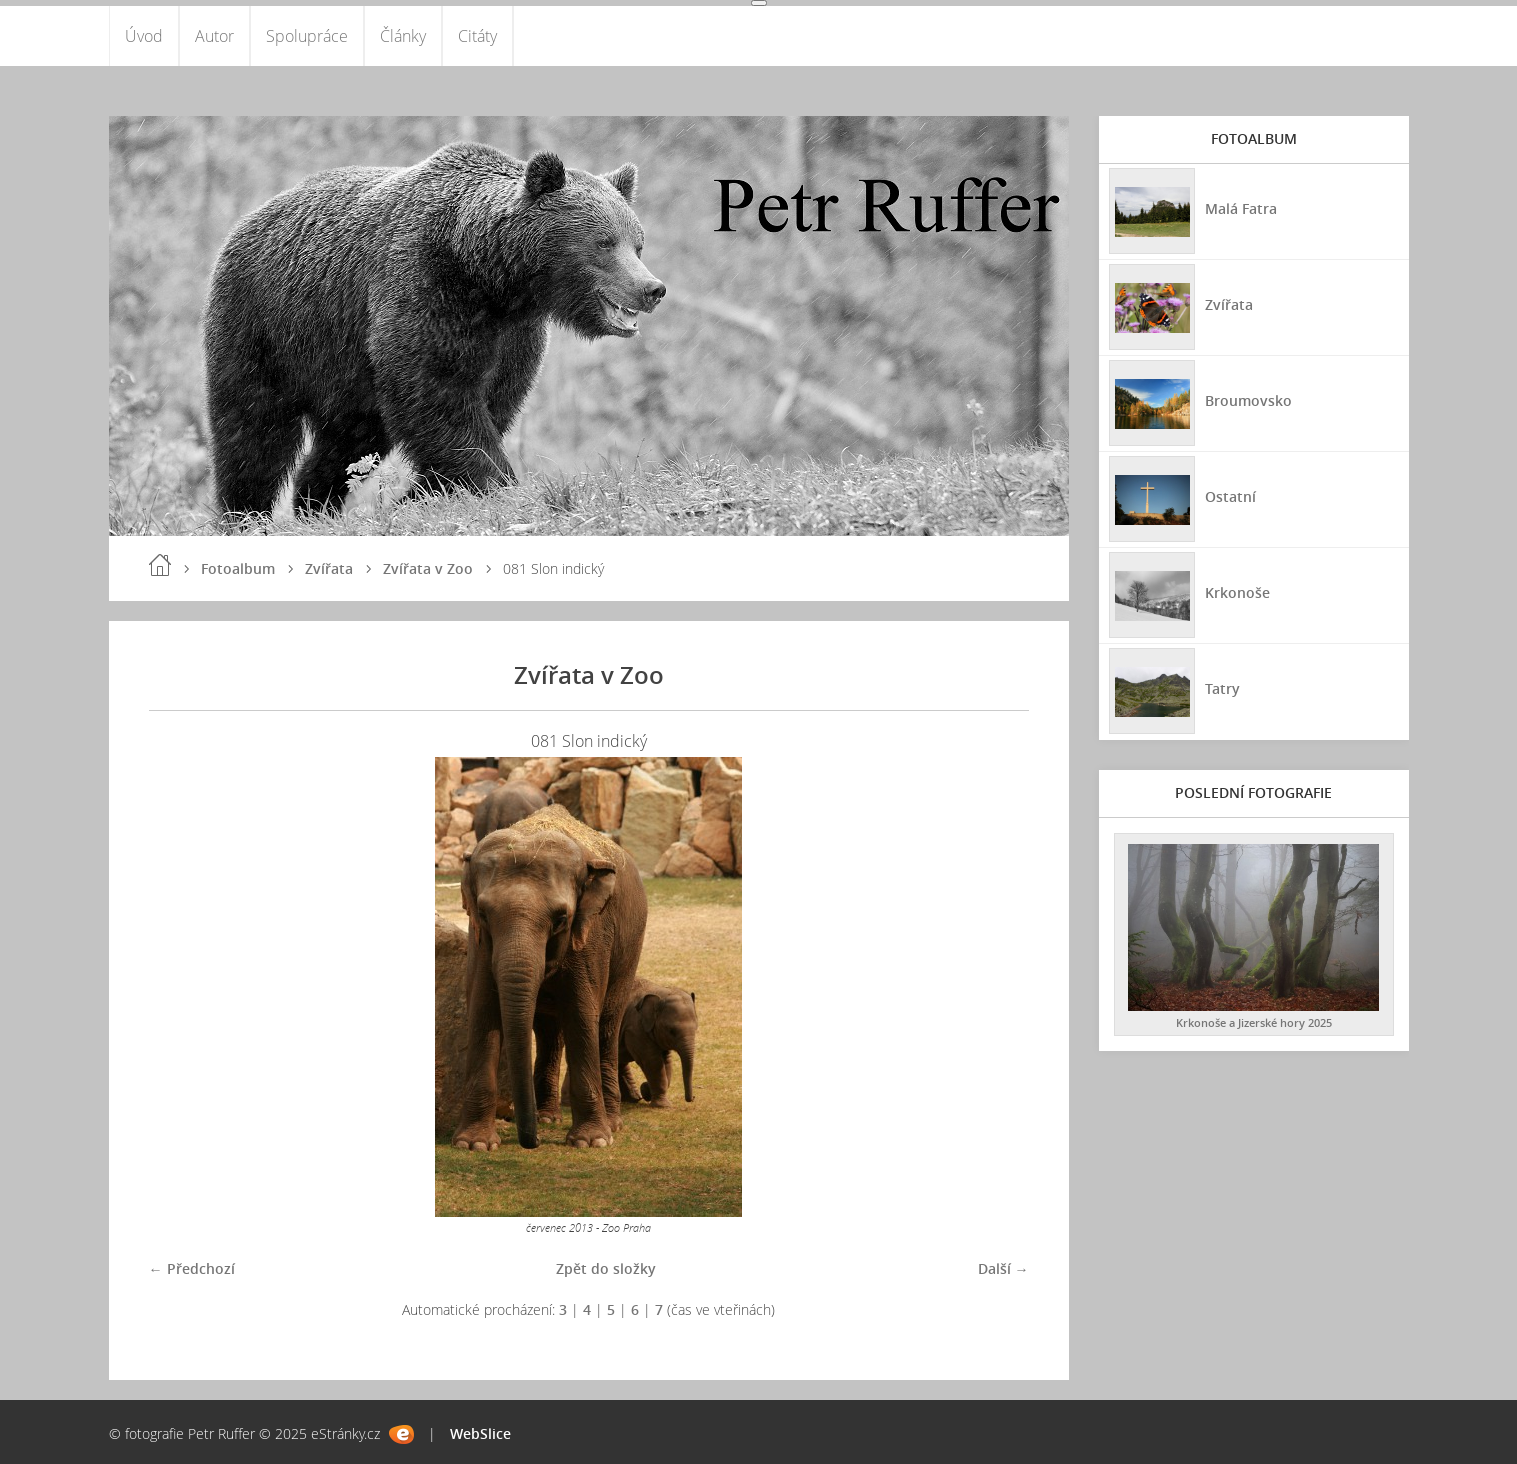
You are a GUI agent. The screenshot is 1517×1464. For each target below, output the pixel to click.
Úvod (144, 36)
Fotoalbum (238, 568)
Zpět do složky (606, 1268)
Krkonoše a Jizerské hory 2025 (1254, 1022)
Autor (214, 36)
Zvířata (329, 568)
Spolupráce (307, 36)
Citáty (477, 36)
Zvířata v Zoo (428, 568)
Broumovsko (1248, 400)
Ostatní (1230, 496)
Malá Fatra (1241, 208)
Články (403, 36)
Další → (1003, 1268)
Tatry (1222, 688)
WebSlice (480, 1433)
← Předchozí (192, 1268)
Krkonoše (1237, 592)
